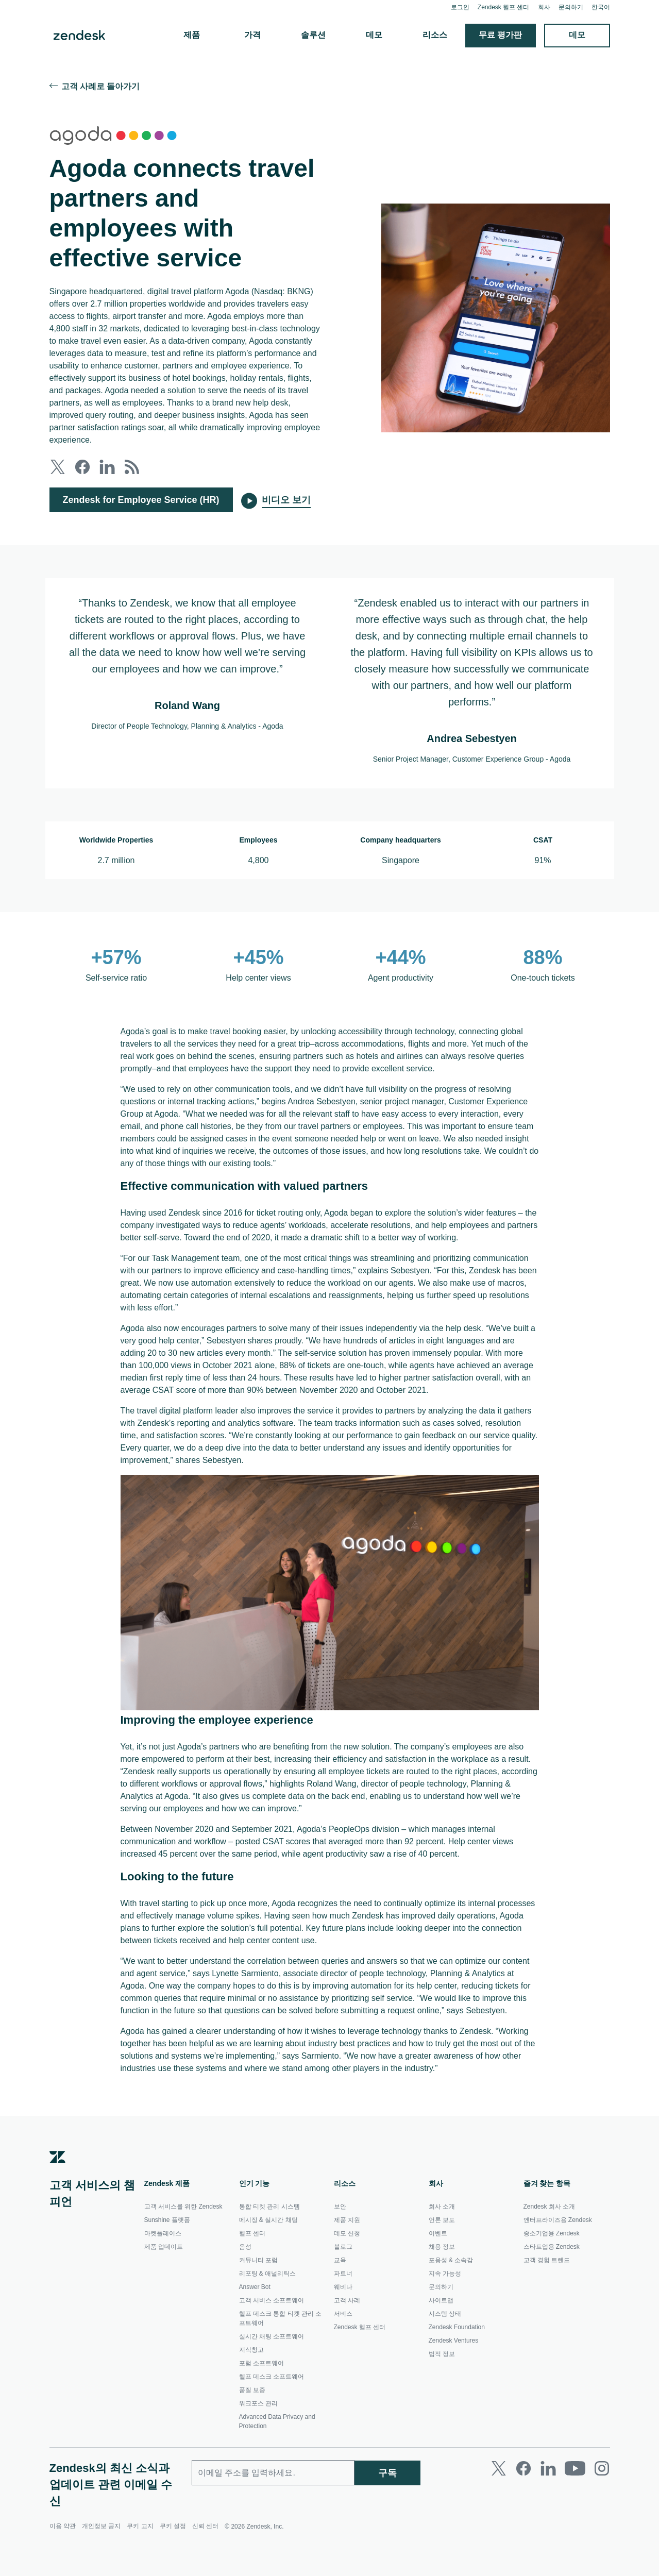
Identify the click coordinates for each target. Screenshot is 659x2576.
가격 (253, 35)
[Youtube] (575, 2512)
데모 (374, 35)
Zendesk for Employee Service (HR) (142, 500)
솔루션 (313, 35)
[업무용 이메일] (273, 2516)
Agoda (133, 1031)
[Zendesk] (57, 2208)
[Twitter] (499, 2512)
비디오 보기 (287, 500)
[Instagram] (602, 2512)
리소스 (435, 35)
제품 (192, 35)
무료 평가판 (500, 35)
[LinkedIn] (548, 2512)
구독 (387, 2516)
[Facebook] (523, 2512)
